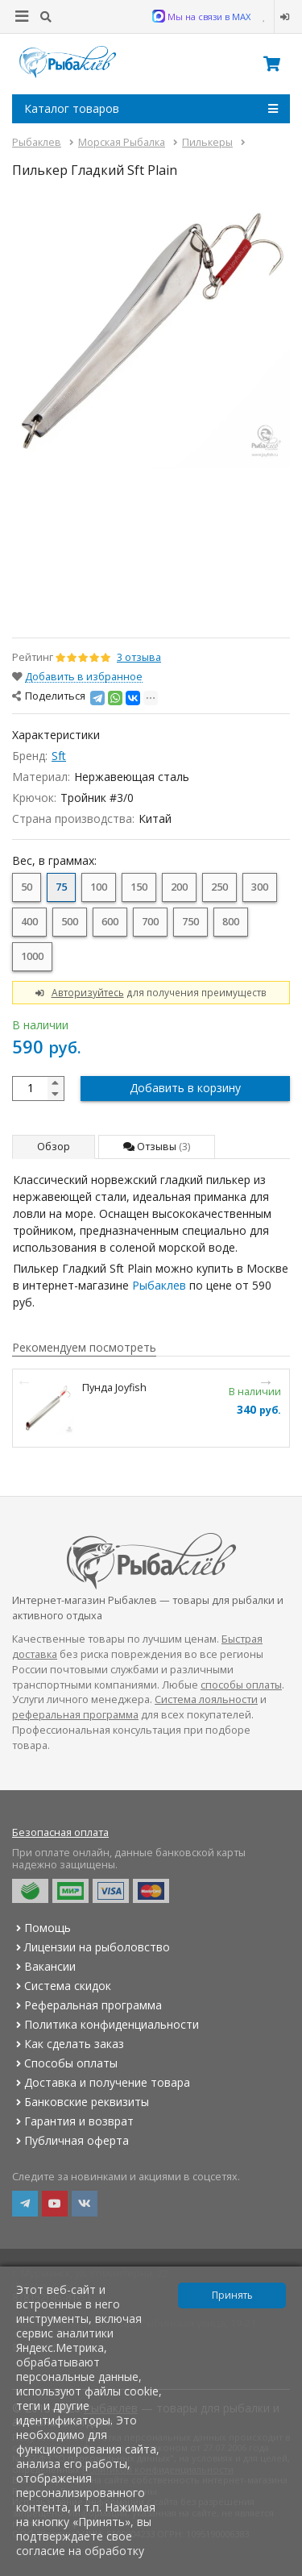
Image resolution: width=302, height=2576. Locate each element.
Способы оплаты (65, 2063)
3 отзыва (139, 657)
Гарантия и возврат (73, 2121)
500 (69, 922)
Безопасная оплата (60, 1832)
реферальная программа (75, 1715)
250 (219, 887)
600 (109, 922)
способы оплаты (241, 1685)
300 (259, 887)
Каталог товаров (151, 108)
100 (98, 887)
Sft (59, 755)
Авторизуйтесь (88, 992)
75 (61, 887)
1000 (32, 956)
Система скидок (61, 1985)
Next (266, 1381)
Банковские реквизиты (80, 2101)
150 (138, 887)
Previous (24, 1381)
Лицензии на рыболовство (91, 1947)
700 (150, 922)
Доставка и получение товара (101, 2082)
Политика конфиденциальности (105, 2024)
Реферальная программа (87, 2005)
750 (190, 922)
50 (26, 887)
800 (230, 922)
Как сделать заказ (68, 2043)
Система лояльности (206, 1699)
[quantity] (38, 1088)
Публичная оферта (70, 2140)
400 (29, 922)
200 (179, 887)
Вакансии (44, 1966)
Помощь (41, 1927)
